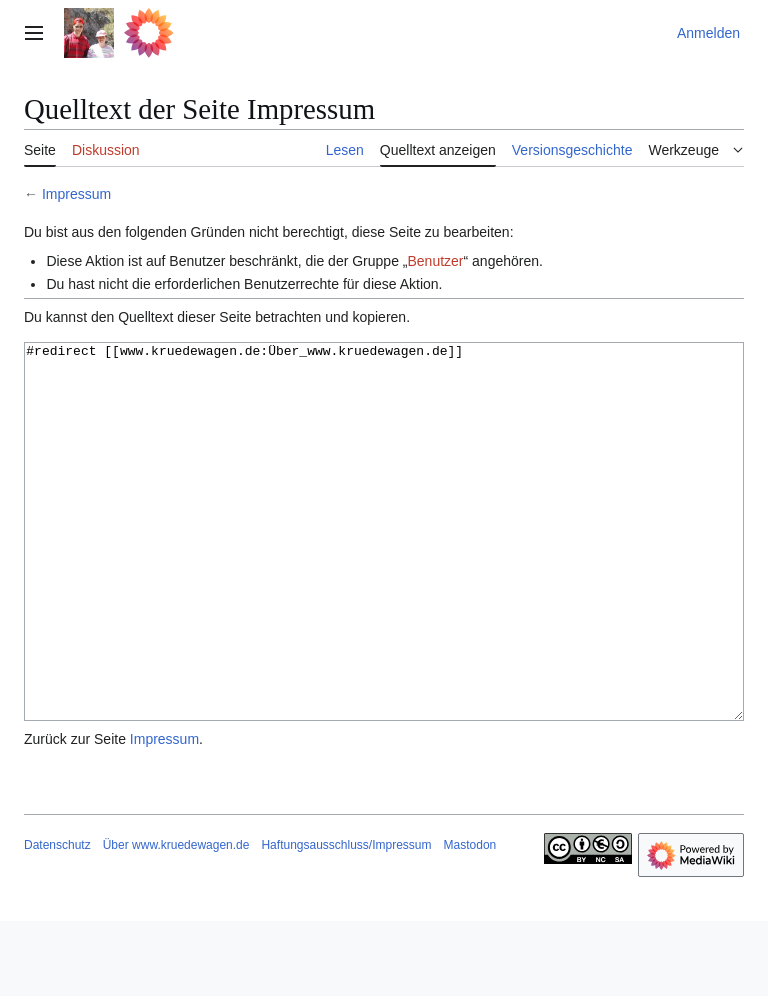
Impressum (76, 194)
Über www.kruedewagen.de (176, 920)
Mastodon (470, 920)
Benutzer (435, 261)
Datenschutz (57, 920)
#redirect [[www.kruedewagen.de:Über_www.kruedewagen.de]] (384, 569)
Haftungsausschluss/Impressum (346, 920)
